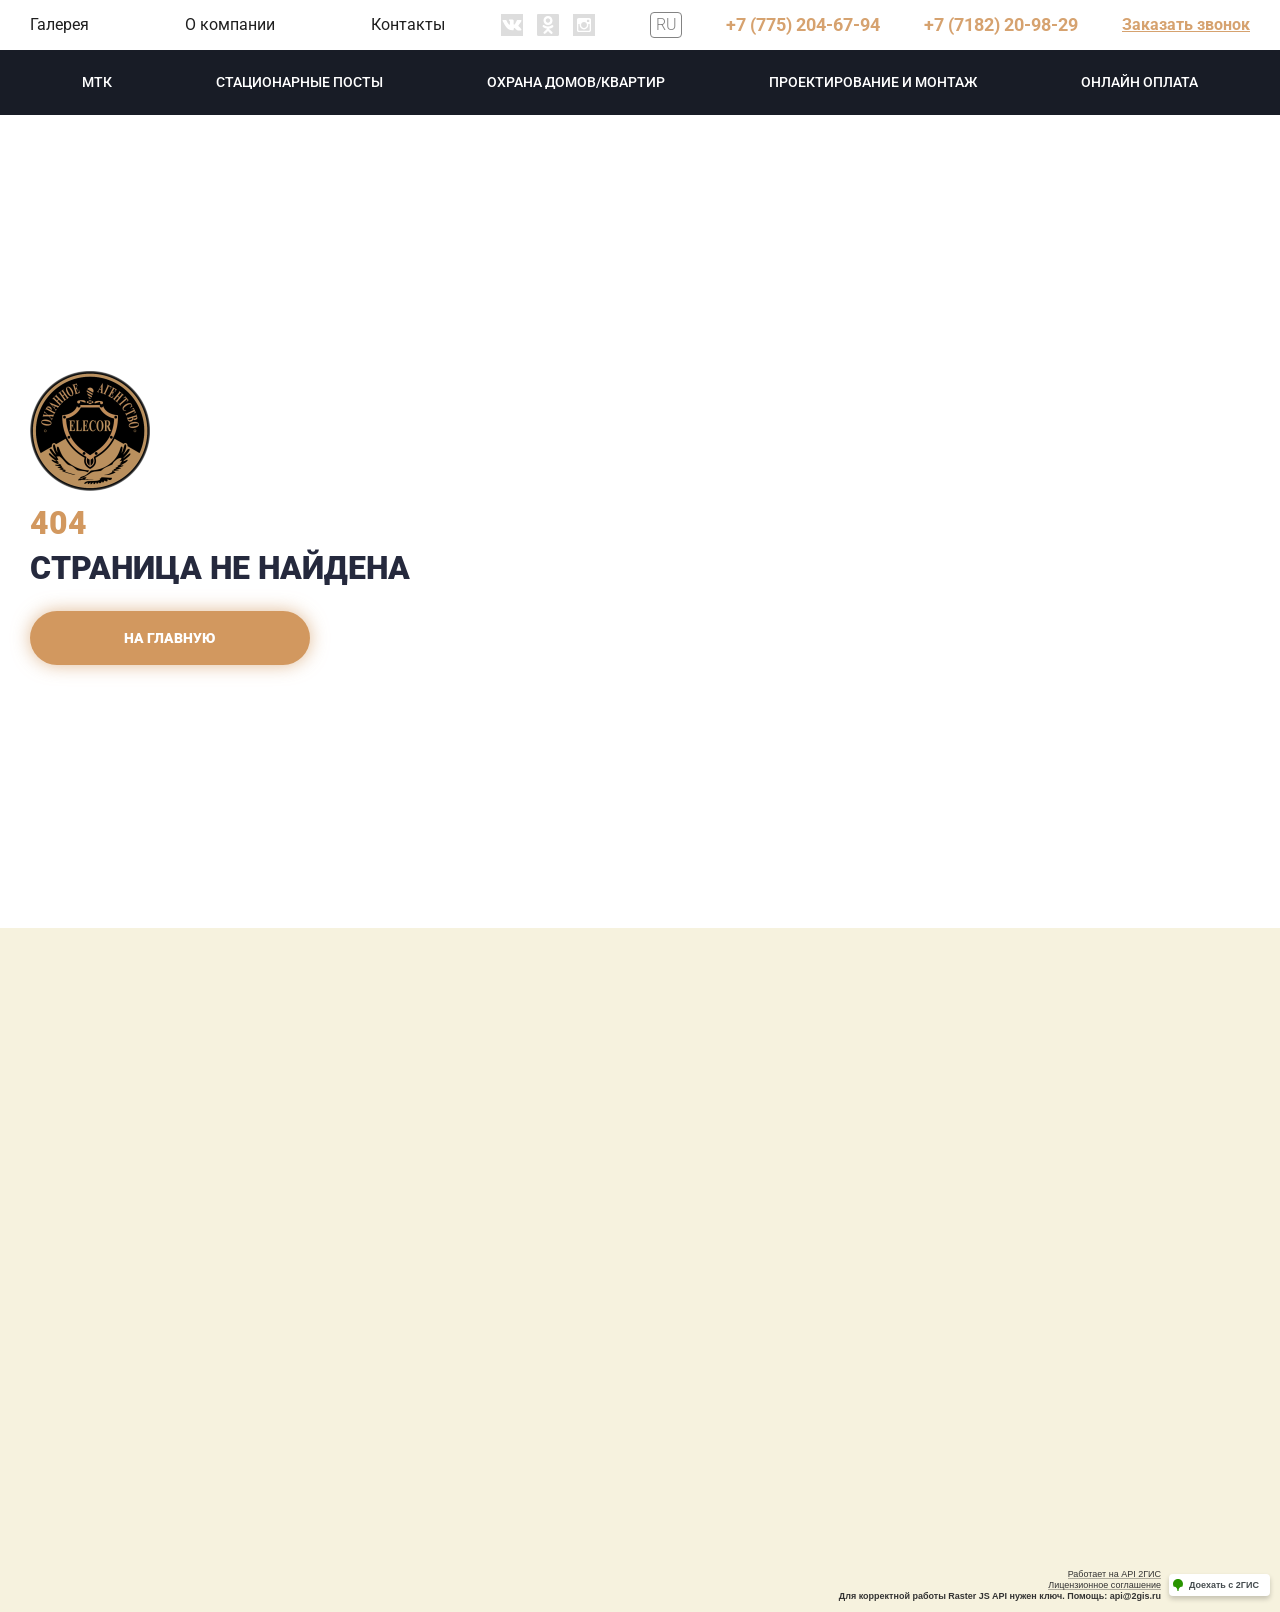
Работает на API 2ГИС (1114, 1574)
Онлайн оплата (1139, 82)
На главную (170, 638)
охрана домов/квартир (576, 82)
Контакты (408, 24)
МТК (97, 82)
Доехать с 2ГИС (1224, 1585)
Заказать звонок (1186, 24)
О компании (230, 24)
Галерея (59, 24)
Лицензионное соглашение (1104, 1585)
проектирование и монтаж (873, 82)
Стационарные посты (299, 82)
